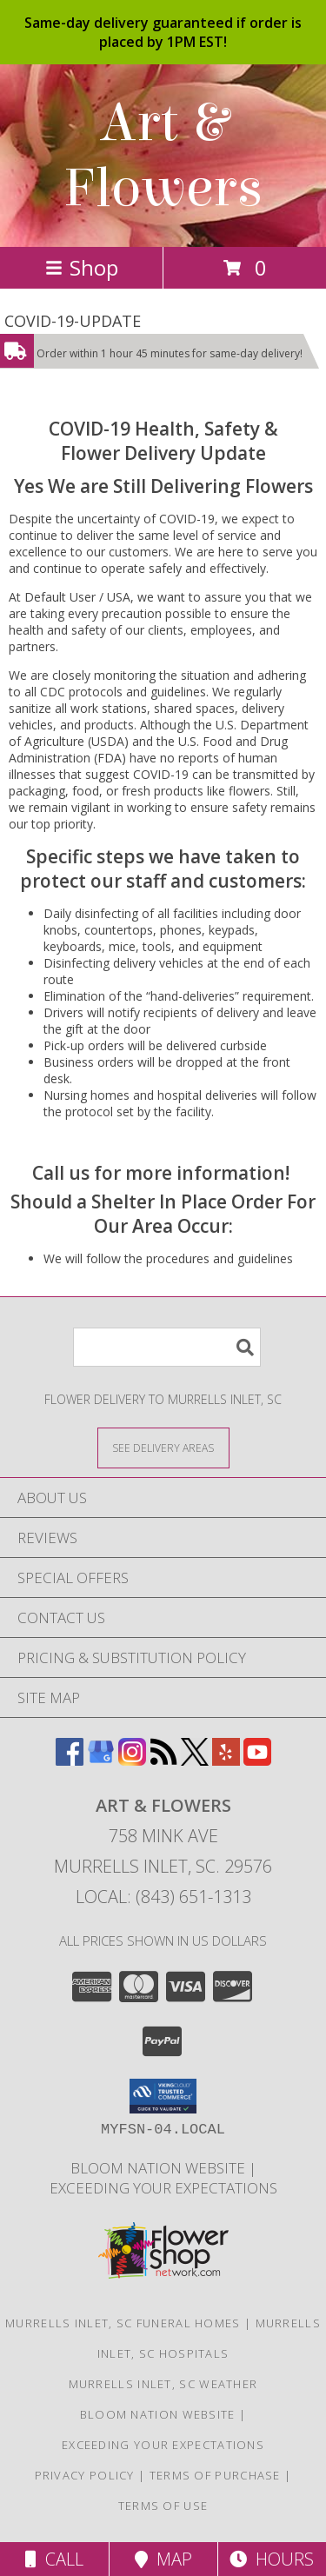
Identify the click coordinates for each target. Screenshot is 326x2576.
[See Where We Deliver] (163, 1447)
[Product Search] (167, 1347)
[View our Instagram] (132, 1760)
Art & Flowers (163, 155)
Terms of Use (163, 2505)
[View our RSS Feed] (163, 1760)
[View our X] (195, 1760)
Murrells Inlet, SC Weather (163, 2384)
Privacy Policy (85, 2475)
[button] (163, 2096)
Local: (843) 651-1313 (163, 1896)
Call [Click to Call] (54, 2559)
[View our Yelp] (226, 1760)
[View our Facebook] (69, 1760)
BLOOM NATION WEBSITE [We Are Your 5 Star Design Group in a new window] (159, 2168)
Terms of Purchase (215, 2475)
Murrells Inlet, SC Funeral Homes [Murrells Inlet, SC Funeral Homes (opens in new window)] (123, 2323)
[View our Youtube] (257, 1760)
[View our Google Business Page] (101, 1760)
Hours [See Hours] (272, 2559)
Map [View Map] (163, 2559)
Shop (81, 267)
